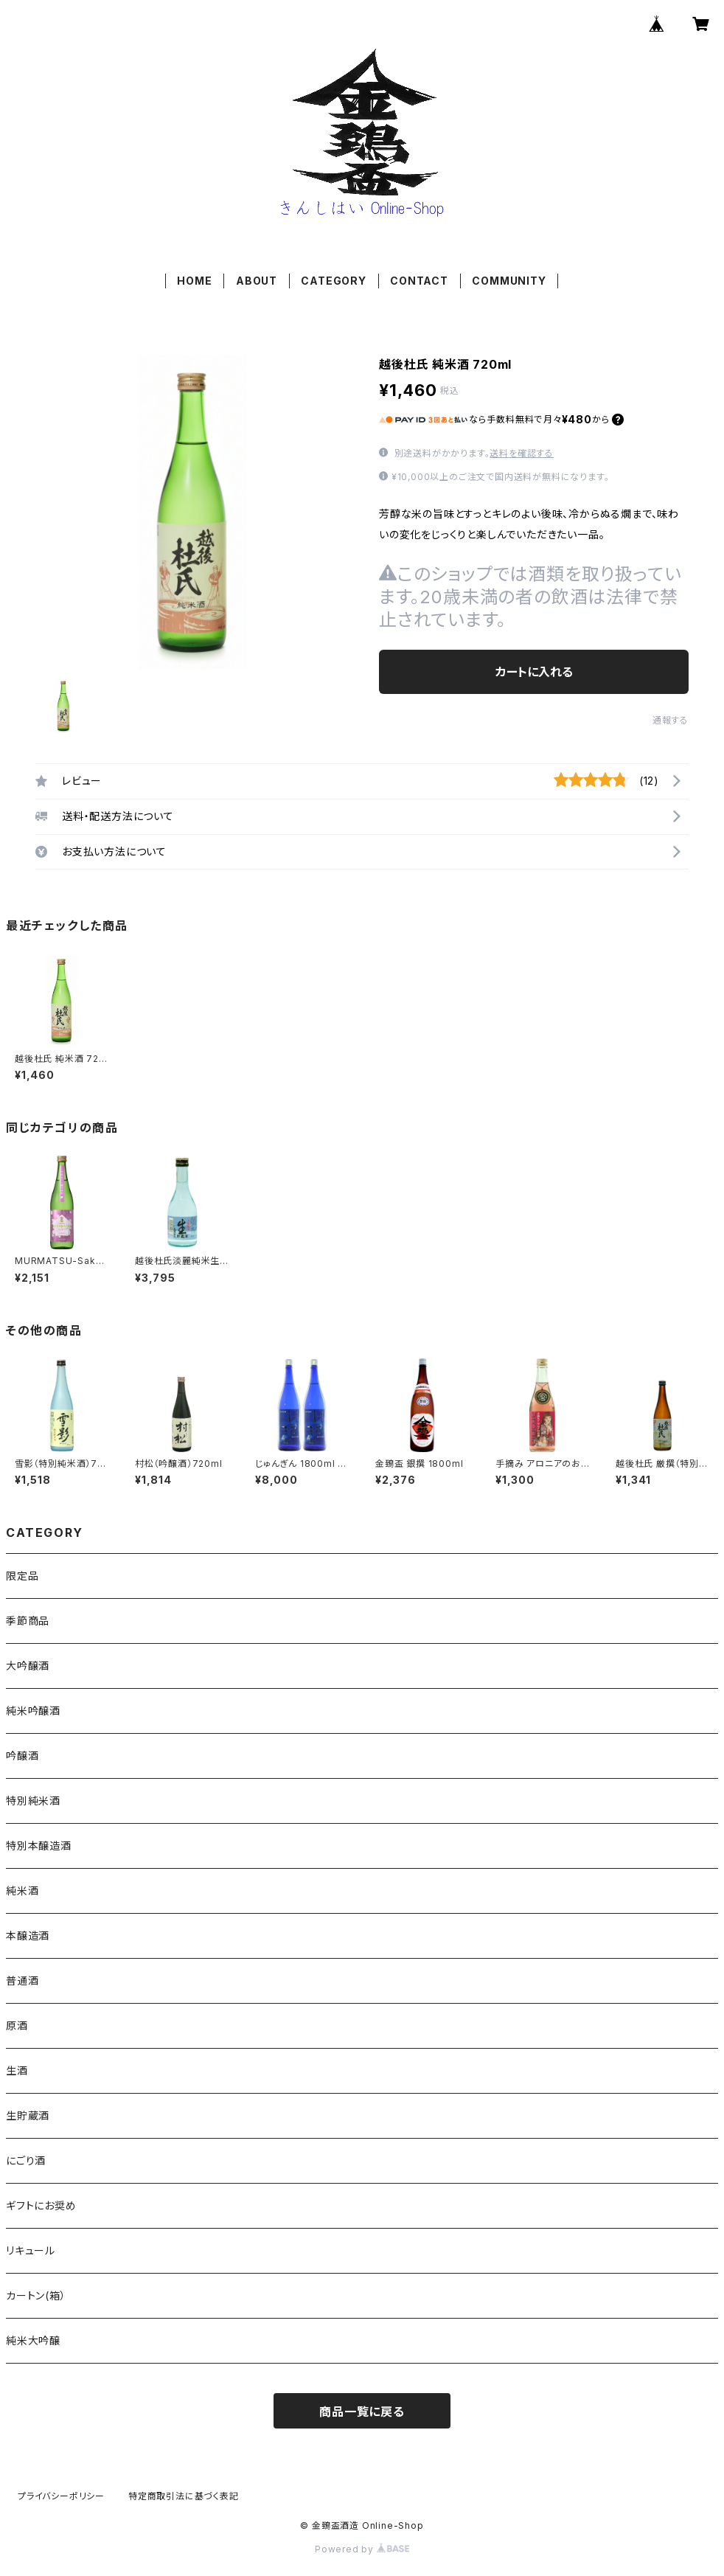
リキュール (30, 2250)
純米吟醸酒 (33, 1710)
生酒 (17, 2070)
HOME (194, 280)
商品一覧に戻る (362, 2411)
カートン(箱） (36, 2295)
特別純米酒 (33, 1800)
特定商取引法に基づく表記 (183, 2496)
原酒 (17, 2025)
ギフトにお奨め (41, 2205)
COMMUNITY (509, 280)
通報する (670, 720)
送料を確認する (522, 453)
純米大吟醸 (33, 2340)
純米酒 (22, 1890)
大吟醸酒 (27, 1665)
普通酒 (22, 1980)
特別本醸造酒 (39, 1845)
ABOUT (256, 280)
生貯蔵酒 (27, 2115)
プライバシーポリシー (61, 2496)
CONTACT (419, 280)
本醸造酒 (27, 1935)
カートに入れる (534, 671)
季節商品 (27, 1620)
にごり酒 (26, 2160)
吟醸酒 (22, 1755)
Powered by (362, 2549)
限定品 (22, 1575)
